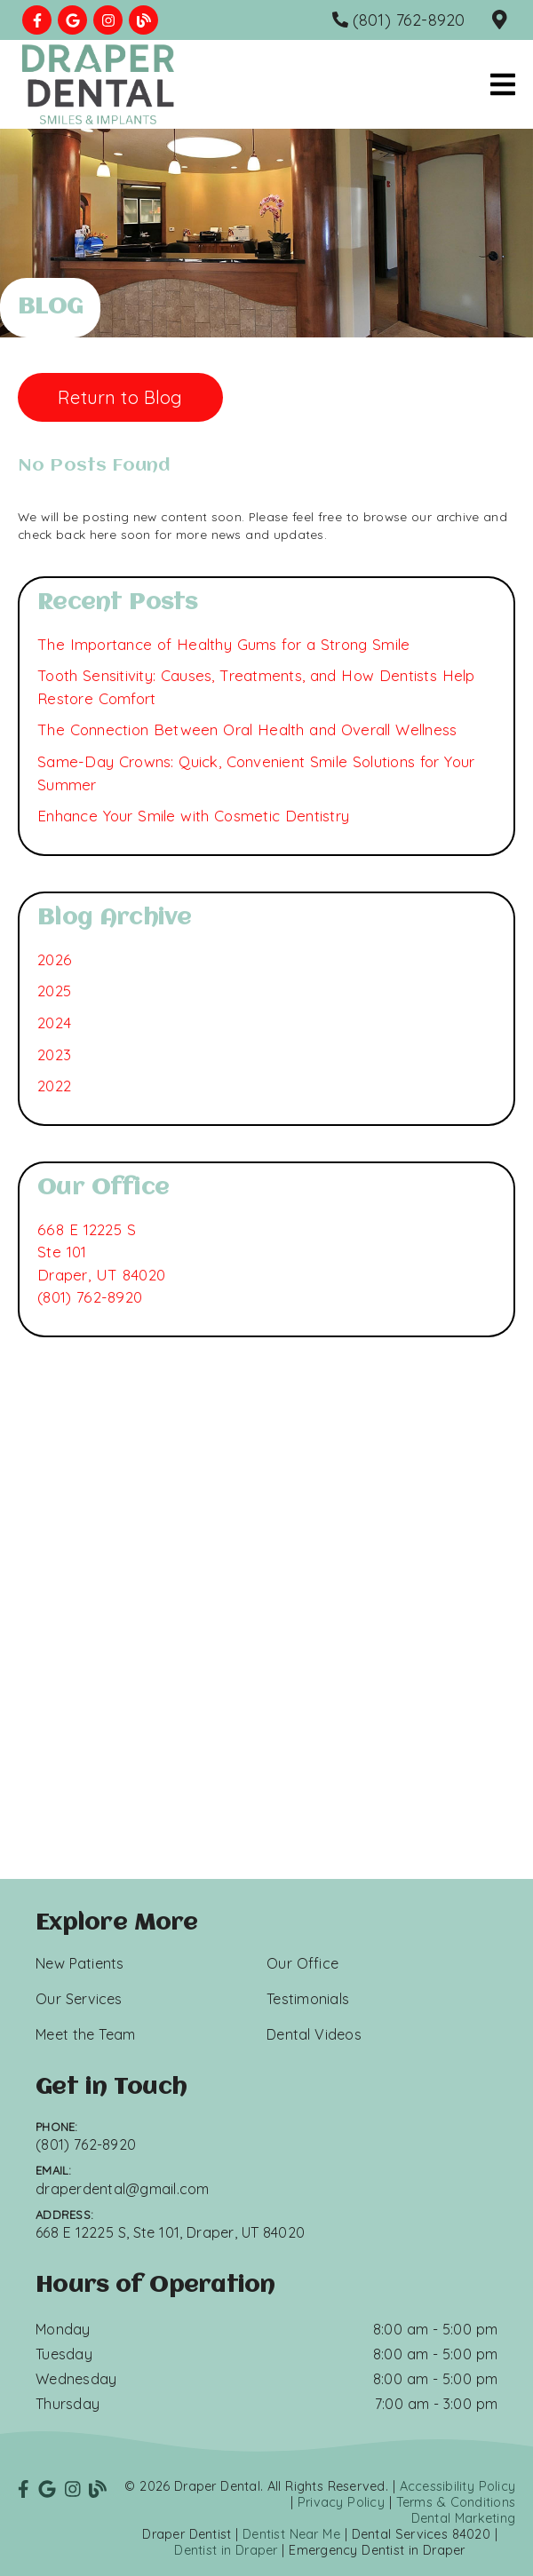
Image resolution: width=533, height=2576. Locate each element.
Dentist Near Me (291, 2534)
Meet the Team (85, 2034)
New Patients (80, 1963)
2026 (54, 959)
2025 (54, 990)
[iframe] (266, 1670)
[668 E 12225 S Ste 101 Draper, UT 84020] (101, 1252)
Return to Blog (120, 397)
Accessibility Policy (458, 2486)
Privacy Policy (341, 2502)
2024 (54, 1022)
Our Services (79, 1999)
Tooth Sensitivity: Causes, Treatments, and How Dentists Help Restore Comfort (256, 687)
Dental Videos (314, 2034)
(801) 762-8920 (89, 1297)
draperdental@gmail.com (123, 2189)
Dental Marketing (463, 2518)
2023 (54, 1054)
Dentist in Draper (225, 2550)
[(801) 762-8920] (398, 20)
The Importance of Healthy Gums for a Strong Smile (223, 644)
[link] (37, 20)
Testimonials (307, 1999)
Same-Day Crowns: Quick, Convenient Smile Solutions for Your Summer (255, 773)
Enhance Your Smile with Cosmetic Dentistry (193, 815)
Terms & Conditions (456, 2502)
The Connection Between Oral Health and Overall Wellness (247, 729)
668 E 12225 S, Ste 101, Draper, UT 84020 (170, 2232)
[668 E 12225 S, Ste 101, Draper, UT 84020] (502, 20)
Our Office (302, 1963)
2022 (54, 1085)
